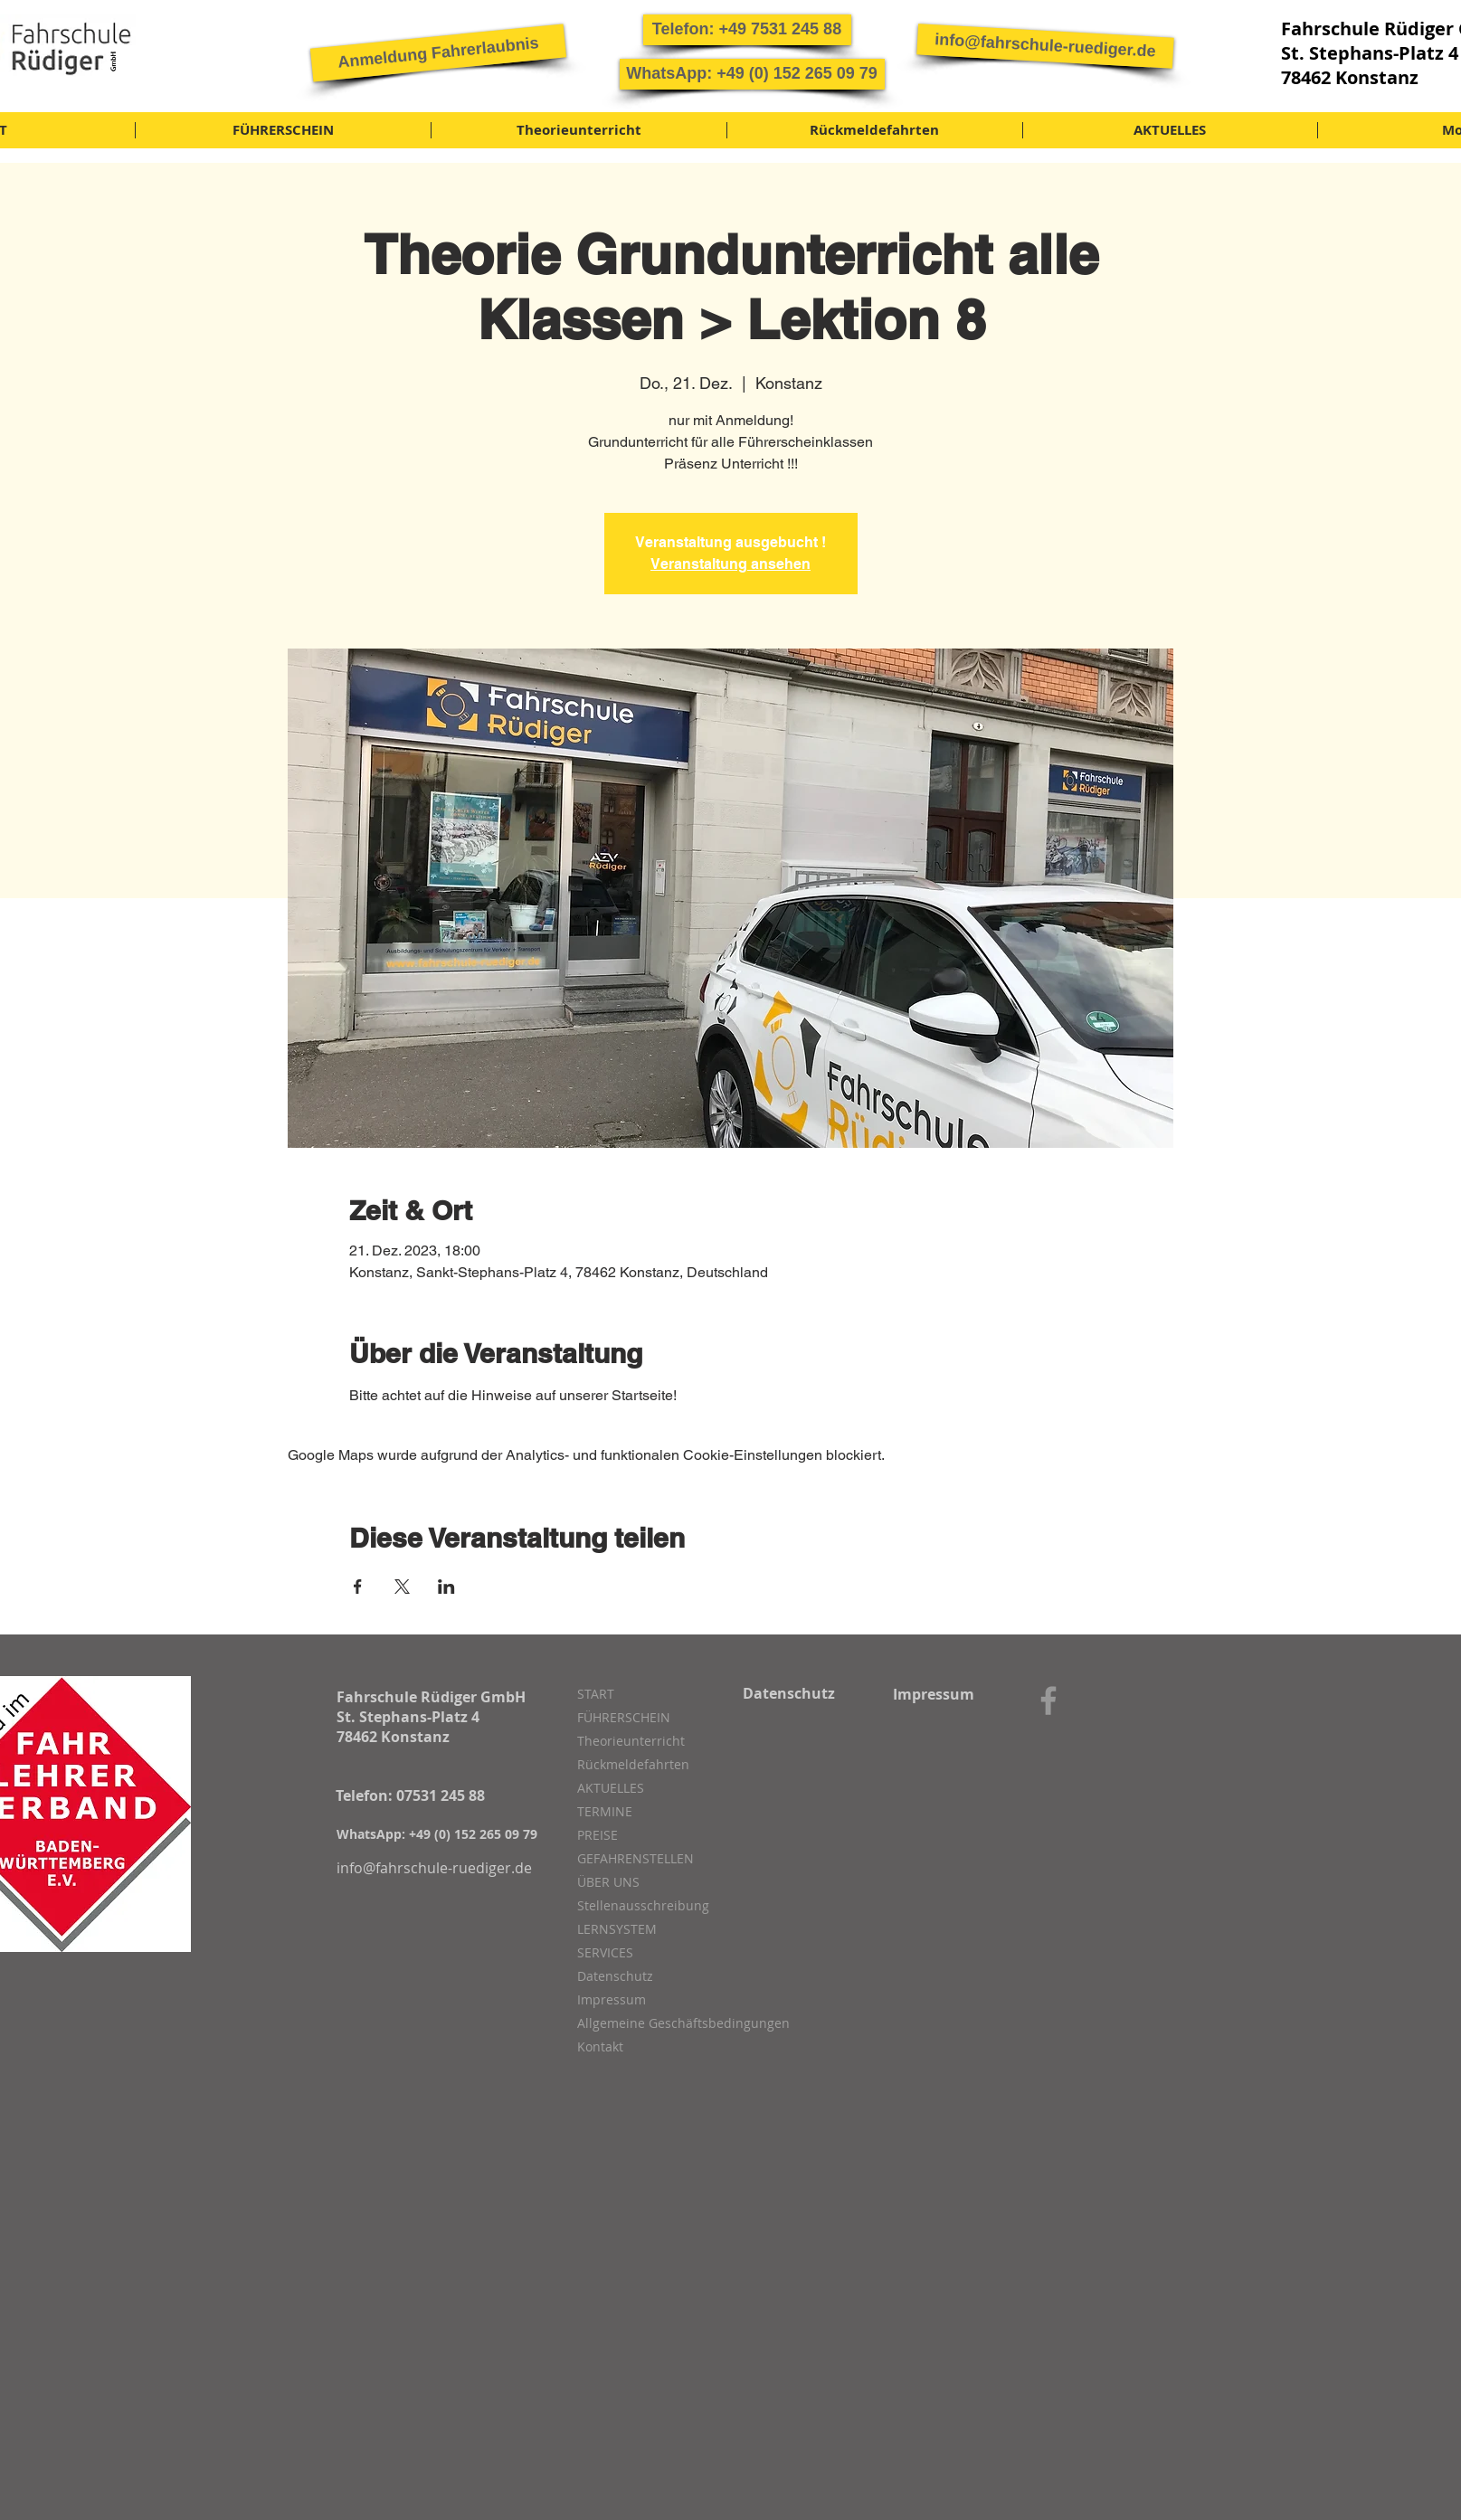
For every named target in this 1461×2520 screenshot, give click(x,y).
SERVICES (605, 1952)
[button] (747, 29)
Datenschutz (615, 1976)
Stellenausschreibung (643, 1905)
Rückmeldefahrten (633, 1764)
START (595, 1693)
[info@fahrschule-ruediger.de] (1044, 46)
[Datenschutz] (789, 1693)
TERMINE (604, 1811)
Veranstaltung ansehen (730, 564)
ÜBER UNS (608, 1881)
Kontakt (600, 2046)
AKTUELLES (610, 1787)
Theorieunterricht (631, 1740)
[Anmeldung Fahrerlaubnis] (437, 52)
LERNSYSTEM (617, 1928)
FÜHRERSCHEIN (623, 1717)
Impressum (611, 1999)
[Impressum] (934, 1694)
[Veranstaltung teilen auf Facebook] (357, 1586)
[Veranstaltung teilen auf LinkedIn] (446, 1586)
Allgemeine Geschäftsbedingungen (673, 2023)
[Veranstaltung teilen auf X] (402, 1586)
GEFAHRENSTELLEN (635, 1858)
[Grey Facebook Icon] (1048, 1700)
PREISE (597, 1834)
